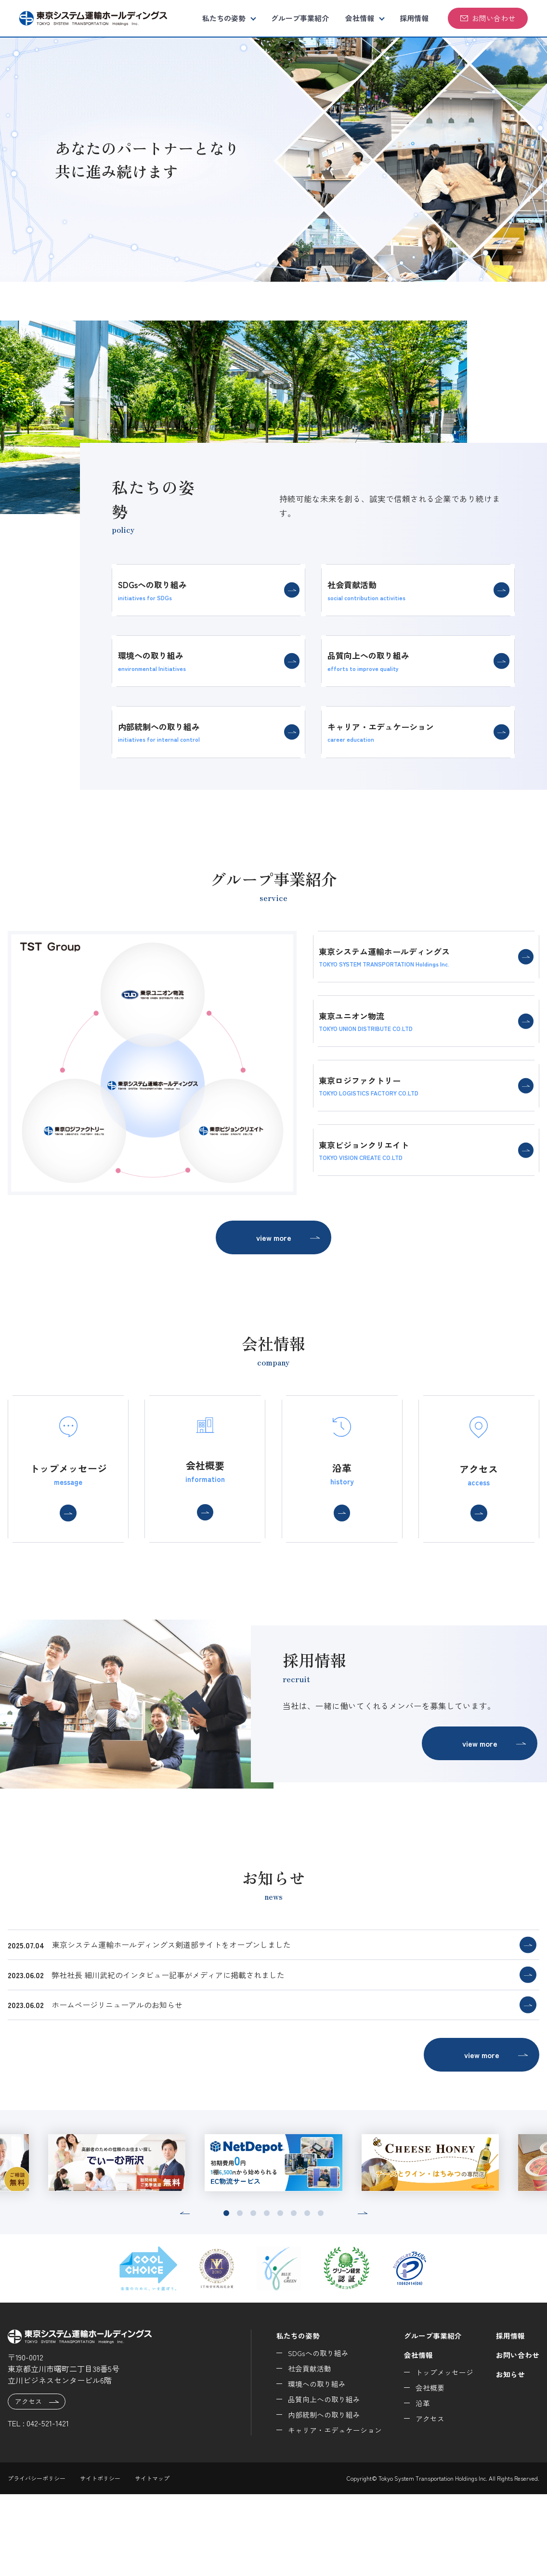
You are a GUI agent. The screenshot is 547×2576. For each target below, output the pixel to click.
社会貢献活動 (298, 2450)
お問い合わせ (487, 18)
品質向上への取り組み (313, 2481)
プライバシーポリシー (36, 2560)
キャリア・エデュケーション (325, 2512)
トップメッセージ (439, 2454)
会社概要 (424, 2469)
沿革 (416, 2485)
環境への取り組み (306, 2466)
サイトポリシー (100, 2560)
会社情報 (359, 18)
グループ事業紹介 (300, 18)
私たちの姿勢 (224, 18)
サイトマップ (152, 2560)
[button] (185, 2295)
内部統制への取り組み (313, 2496)
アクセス (37, 2483)
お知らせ (508, 2456)
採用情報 (414, 18)
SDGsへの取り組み (307, 2435)
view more (288, 1242)
